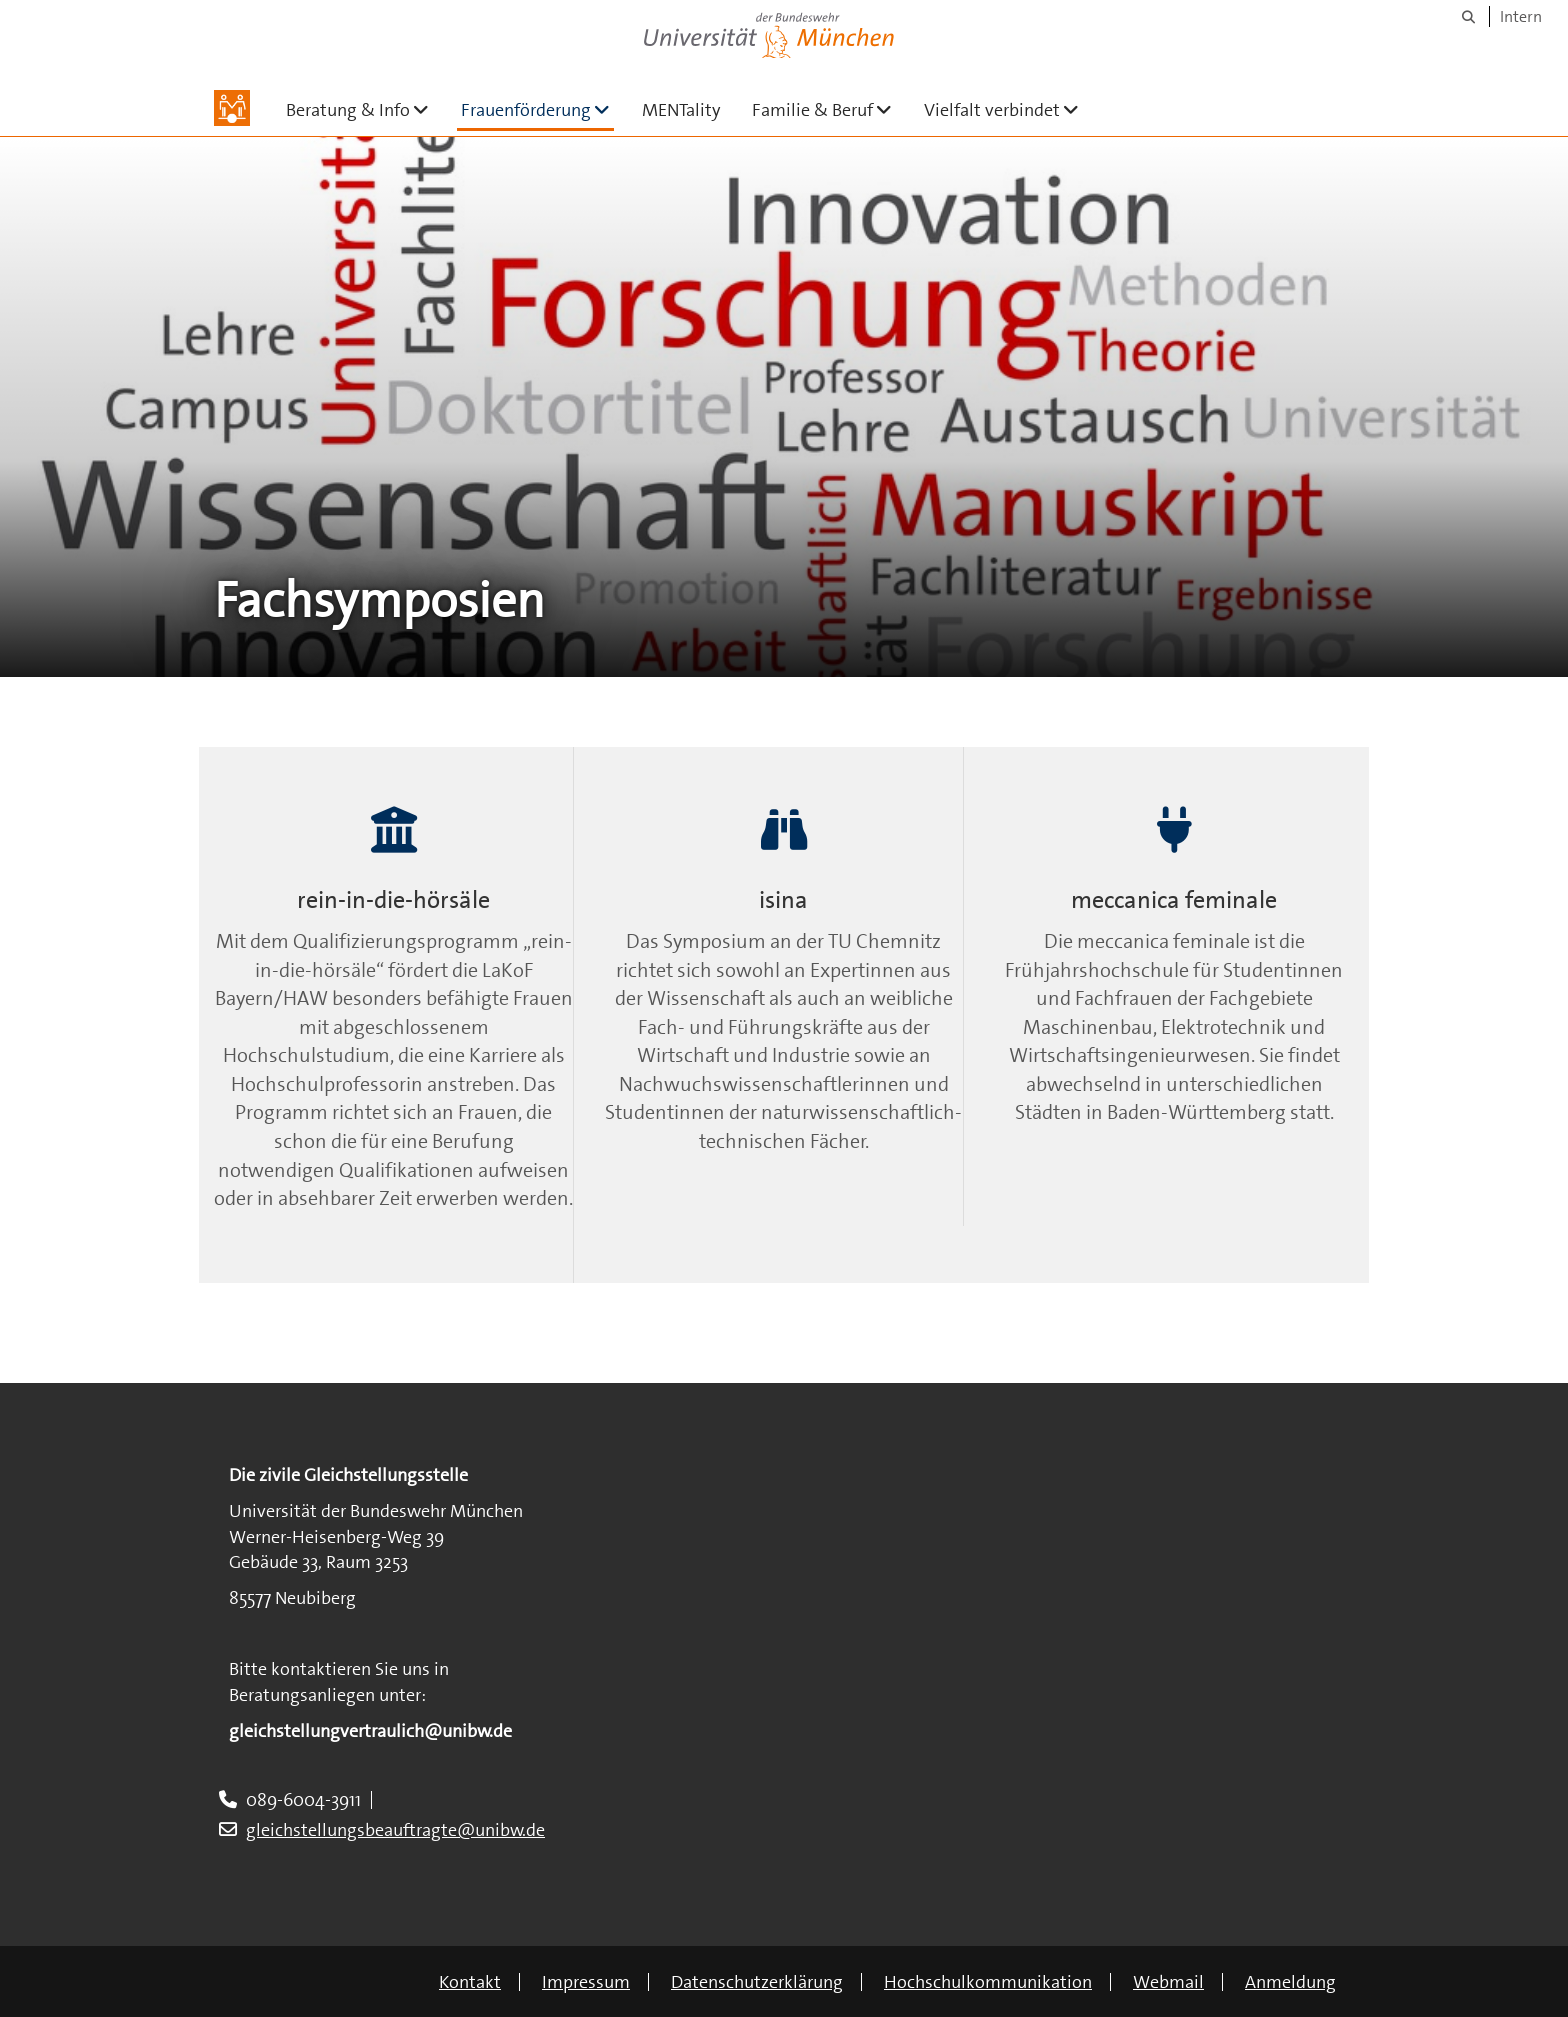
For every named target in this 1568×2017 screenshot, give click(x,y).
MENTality (681, 110)
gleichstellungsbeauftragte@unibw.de (395, 1830)
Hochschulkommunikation (988, 1982)
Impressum (586, 1982)
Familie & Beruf (830, 109)
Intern (1521, 16)
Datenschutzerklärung (757, 1982)
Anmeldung (1290, 1982)
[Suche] (1468, 16)
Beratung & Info (365, 109)
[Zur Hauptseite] (232, 108)
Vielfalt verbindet (1009, 109)
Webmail (1168, 1982)
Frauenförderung (537, 109)
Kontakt (470, 1982)
